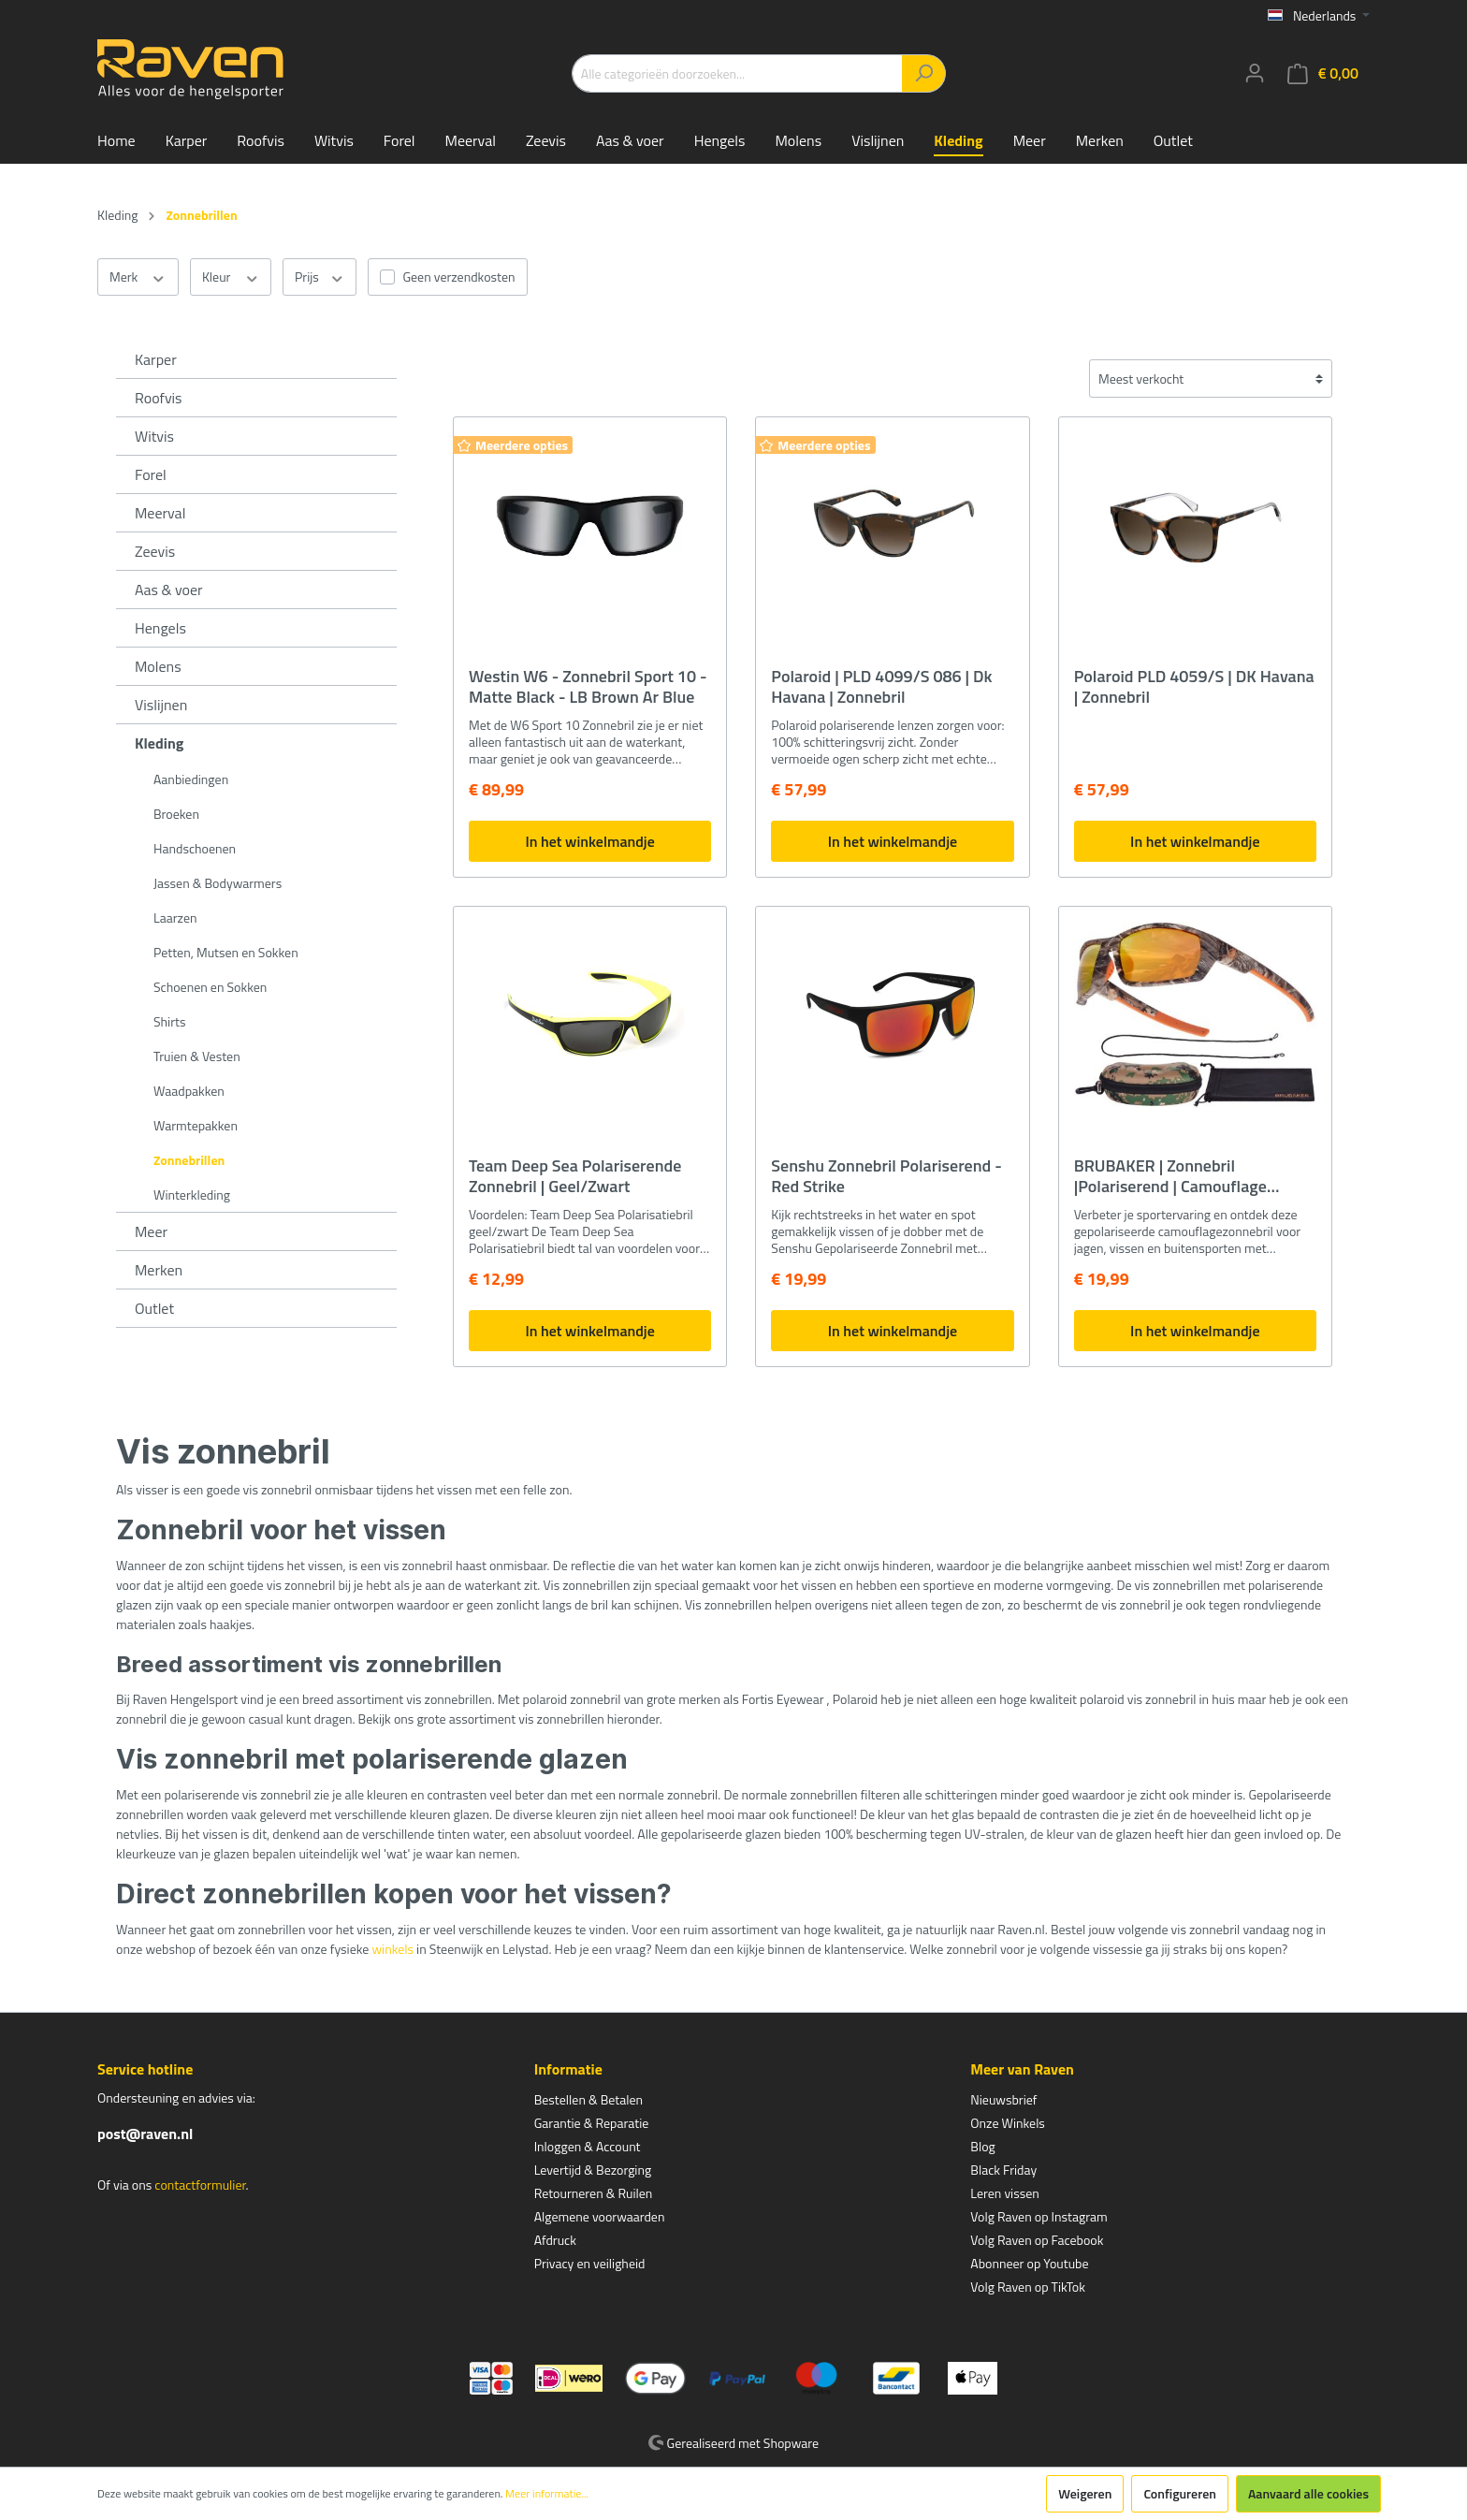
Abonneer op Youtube (1029, 2263)
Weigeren (1084, 2493)
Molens (158, 666)
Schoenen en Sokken (210, 987)
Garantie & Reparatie (591, 2123)
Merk (138, 277)
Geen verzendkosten (458, 276)
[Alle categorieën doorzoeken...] (737, 73)
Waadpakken (189, 1090)
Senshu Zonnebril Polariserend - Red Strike (886, 1176)
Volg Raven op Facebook (1036, 2240)
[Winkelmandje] (1323, 73)
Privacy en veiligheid (590, 2263)
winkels (392, 1949)
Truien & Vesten (196, 1056)
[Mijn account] (1254, 73)
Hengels (160, 628)
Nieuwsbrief (1003, 2099)
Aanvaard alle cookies (1308, 2493)
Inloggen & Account (587, 2146)
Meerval (160, 513)
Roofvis (158, 397)
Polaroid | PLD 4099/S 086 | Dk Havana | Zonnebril (881, 686)
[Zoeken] (924, 73)
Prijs (319, 277)
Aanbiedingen (190, 779)
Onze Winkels (1007, 2123)
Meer (151, 1231)
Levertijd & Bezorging (593, 2169)
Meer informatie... (546, 2493)
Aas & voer (169, 589)
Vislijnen (161, 704)
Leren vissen (1004, 2193)
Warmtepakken (195, 1125)
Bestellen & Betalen (588, 2099)
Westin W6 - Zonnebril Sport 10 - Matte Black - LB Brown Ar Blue (588, 686)
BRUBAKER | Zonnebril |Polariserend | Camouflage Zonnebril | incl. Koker (1170, 1176)
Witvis (154, 436)
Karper (156, 359)
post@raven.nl (145, 2133)
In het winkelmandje (589, 841)
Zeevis (155, 551)
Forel (151, 474)
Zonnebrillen (189, 1160)
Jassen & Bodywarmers (217, 883)
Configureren (1179, 2493)
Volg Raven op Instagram (1038, 2216)
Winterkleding (191, 1194)
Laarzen (175, 917)
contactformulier (199, 2184)
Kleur (230, 277)
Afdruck (555, 2240)
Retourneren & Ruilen (593, 2193)
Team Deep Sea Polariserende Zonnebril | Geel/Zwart (575, 1176)
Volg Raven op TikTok (1027, 2286)
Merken (158, 1270)
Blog (982, 2146)
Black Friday (1003, 2169)
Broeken (176, 813)
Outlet (154, 1308)
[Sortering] (1210, 378)
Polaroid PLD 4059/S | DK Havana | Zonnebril (1194, 686)
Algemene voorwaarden (599, 2216)
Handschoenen (194, 848)
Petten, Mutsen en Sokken (225, 952)
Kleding (159, 743)
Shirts (169, 1021)
